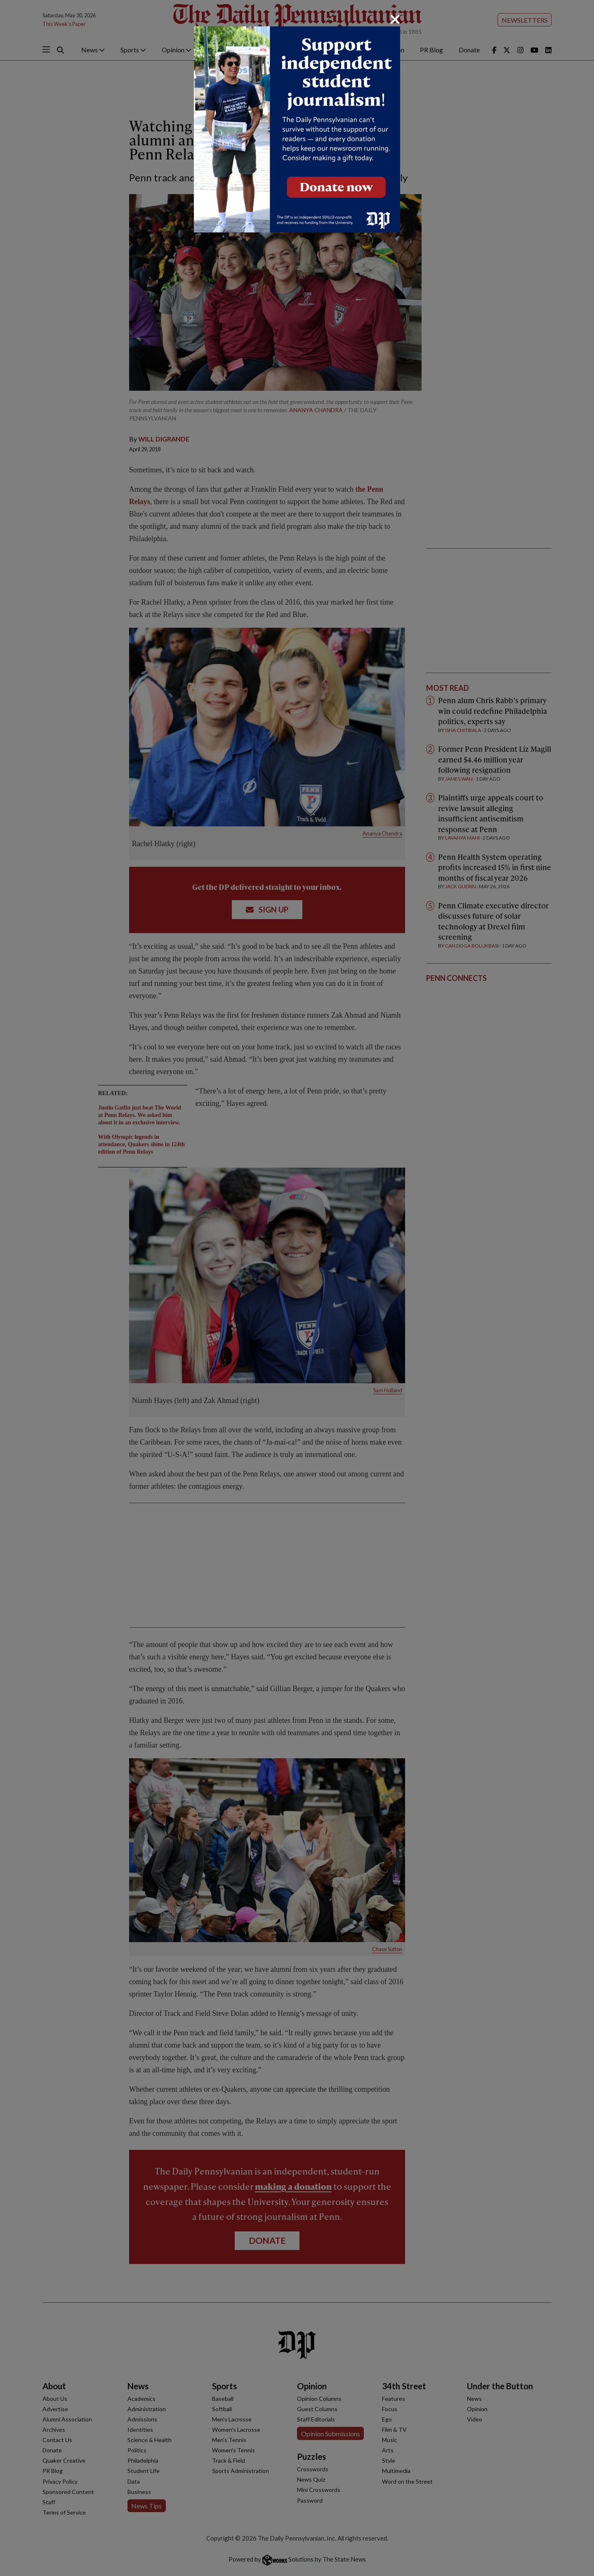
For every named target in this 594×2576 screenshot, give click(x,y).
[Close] (395, 19)
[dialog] (297, 1288)
